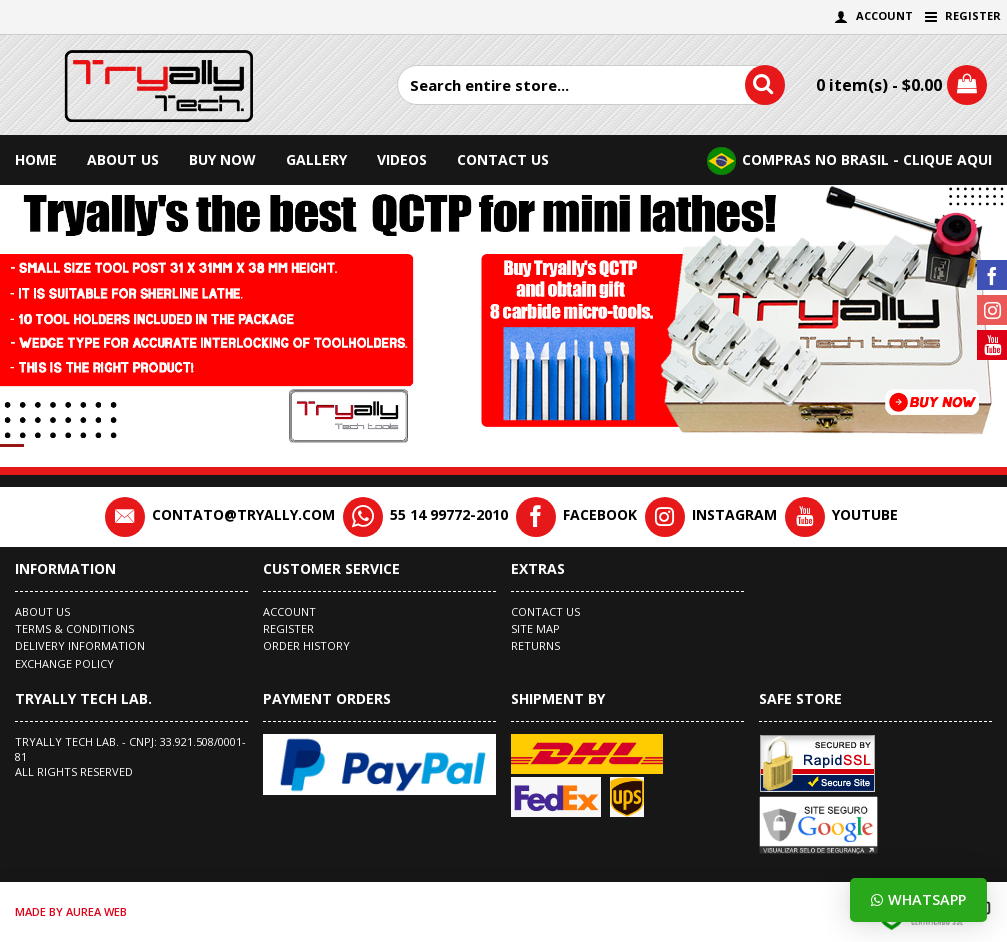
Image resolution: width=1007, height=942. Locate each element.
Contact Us (545, 611)
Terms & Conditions (74, 628)
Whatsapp (918, 899)
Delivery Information (80, 645)
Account (289, 611)
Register (288, 628)
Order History (306, 645)
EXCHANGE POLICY (64, 663)
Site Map (535, 628)
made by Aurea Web (71, 911)
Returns (535, 645)
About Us (42, 611)
